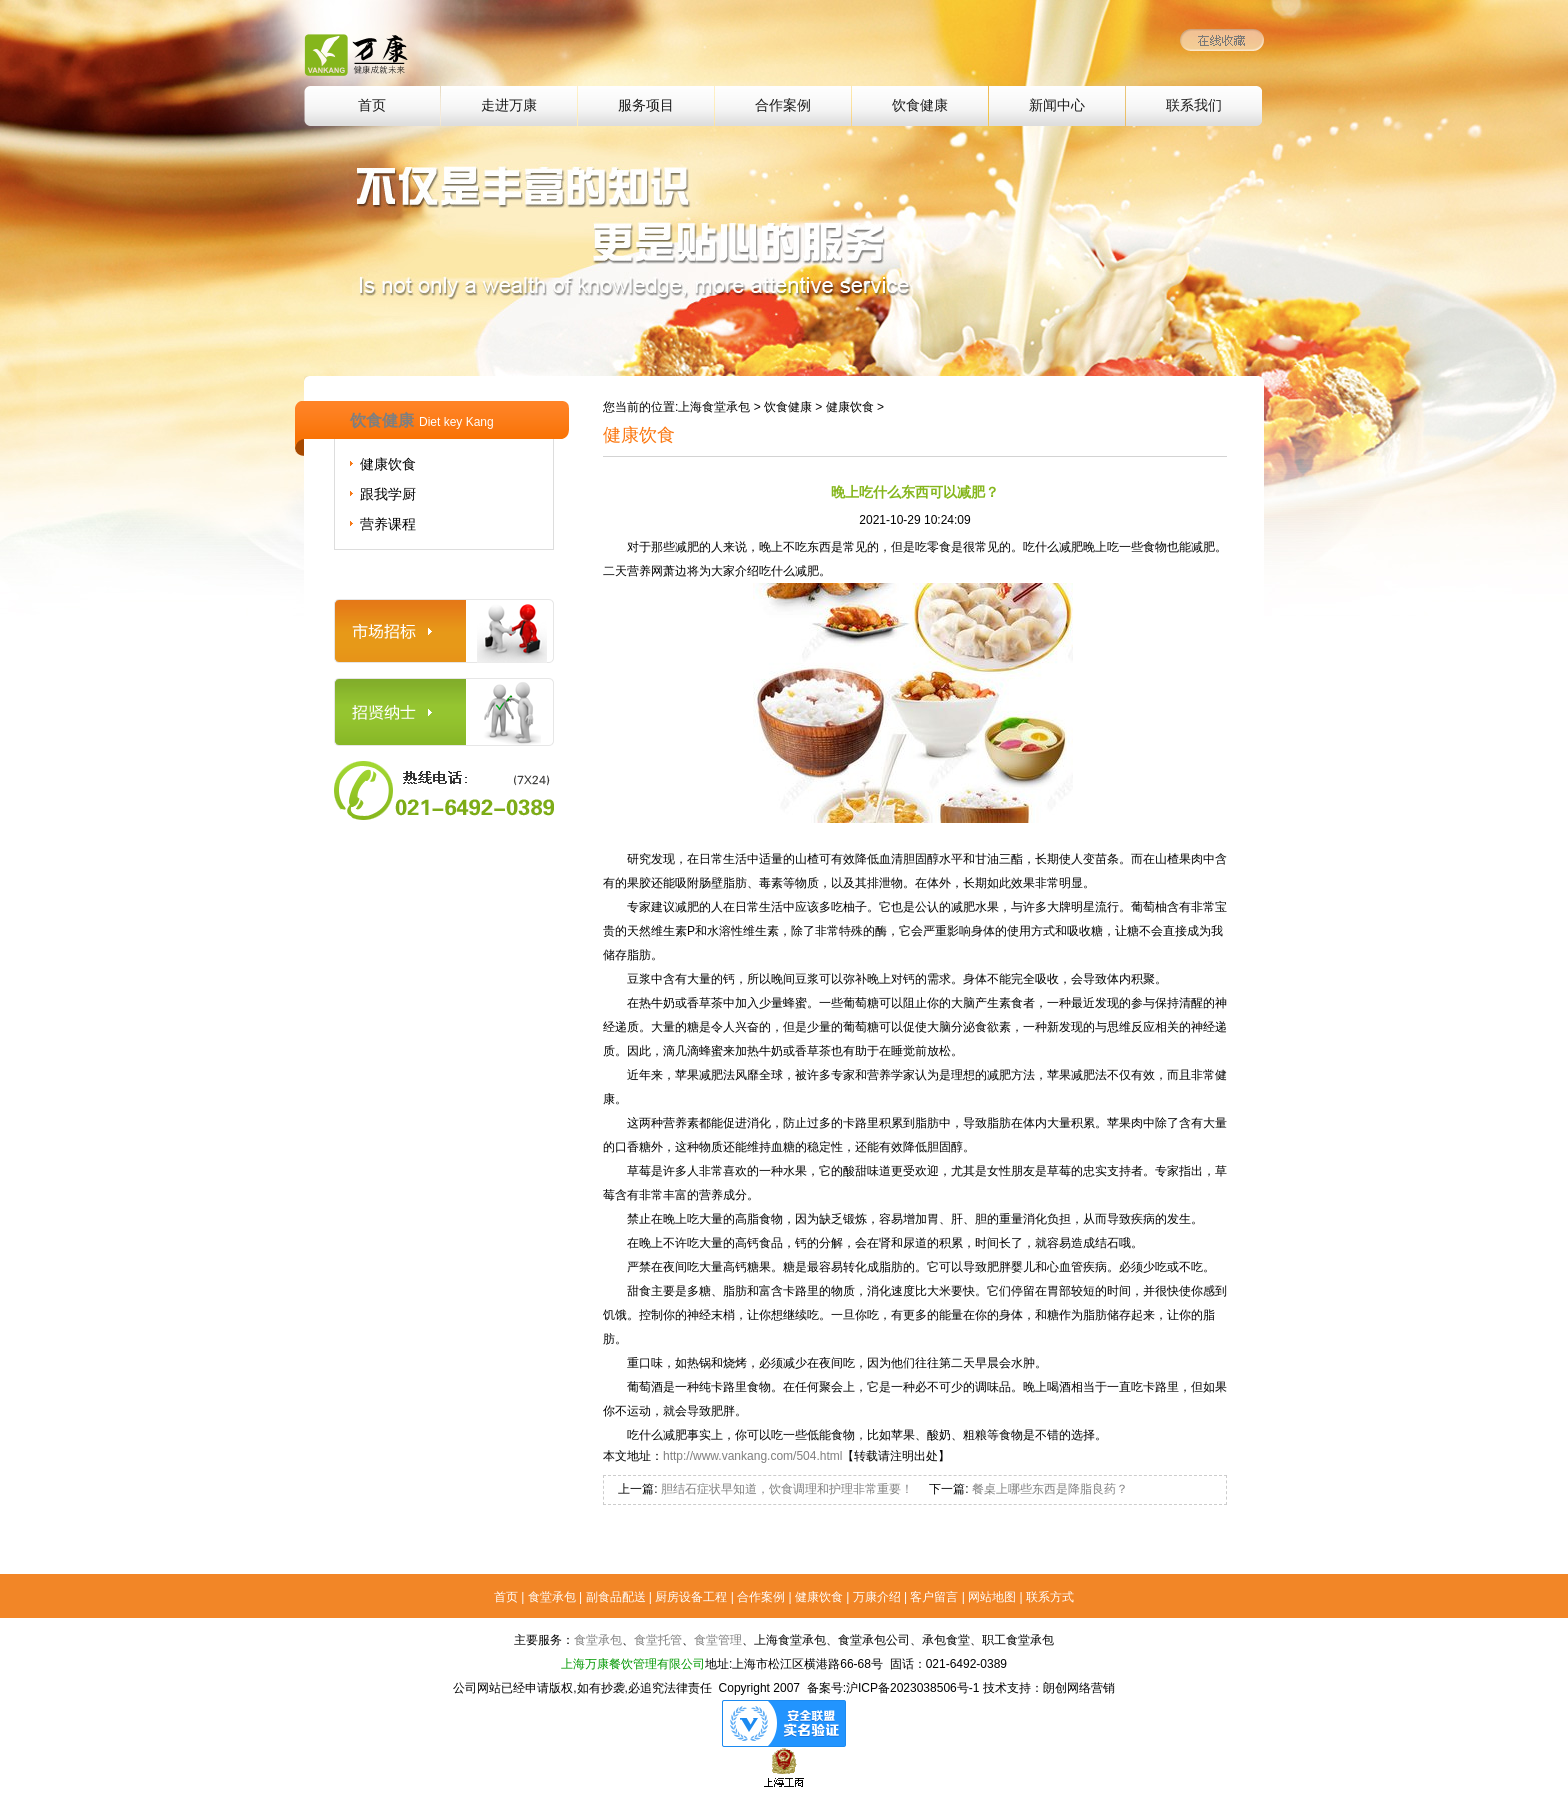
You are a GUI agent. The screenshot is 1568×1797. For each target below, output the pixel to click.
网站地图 (992, 1597)
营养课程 (388, 524)
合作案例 (783, 105)
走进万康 (509, 105)
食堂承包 (552, 1597)
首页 (372, 105)
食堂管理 (718, 1640)
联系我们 (1194, 105)
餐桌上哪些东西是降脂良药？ (1047, 1489)
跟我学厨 (388, 494)
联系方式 (1050, 1597)
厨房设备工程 (691, 1597)
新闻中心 (1057, 105)
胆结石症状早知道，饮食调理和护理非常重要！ (785, 1489)
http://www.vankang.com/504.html (752, 1456)
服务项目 (646, 105)
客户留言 (934, 1597)
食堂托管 (658, 1640)
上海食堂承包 (714, 407)
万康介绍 (877, 1597)
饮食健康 (920, 105)
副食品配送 (616, 1597)
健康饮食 (388, 464)
